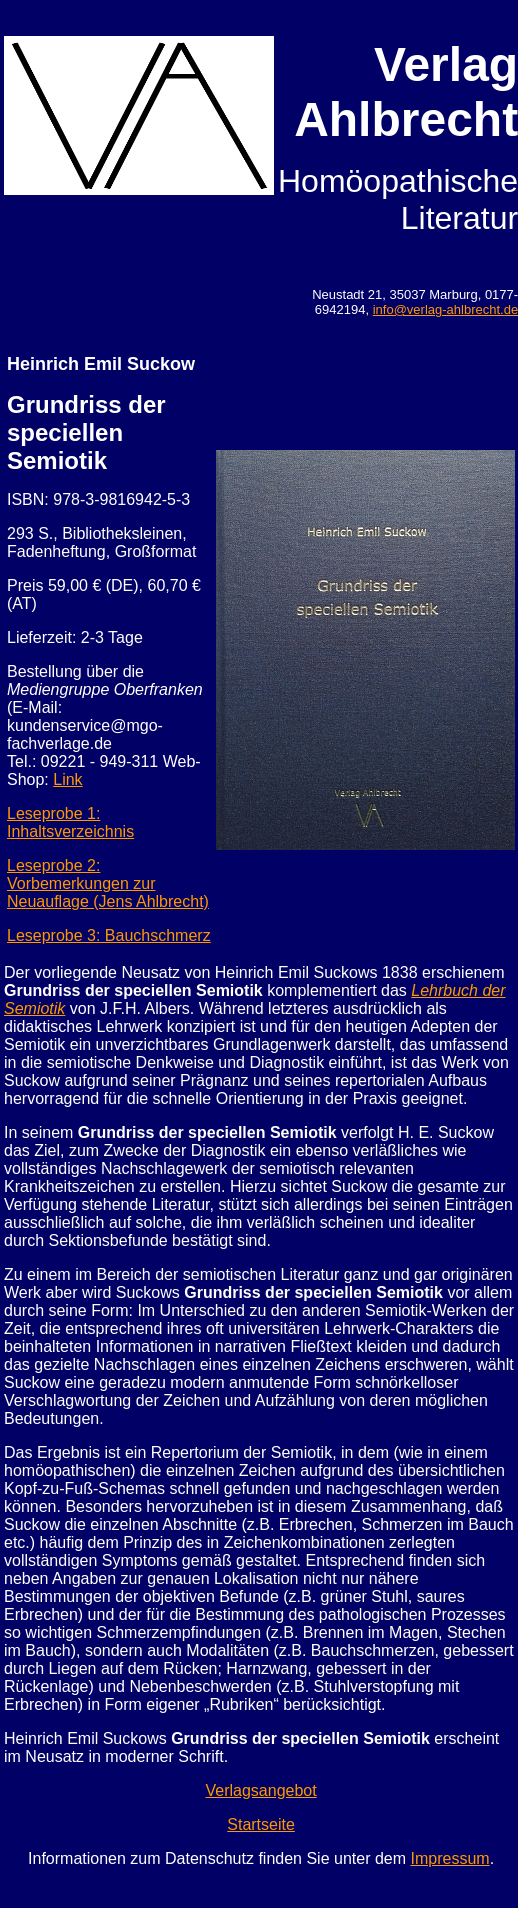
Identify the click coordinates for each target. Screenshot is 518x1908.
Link (67, 779)
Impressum (450, 1858)
